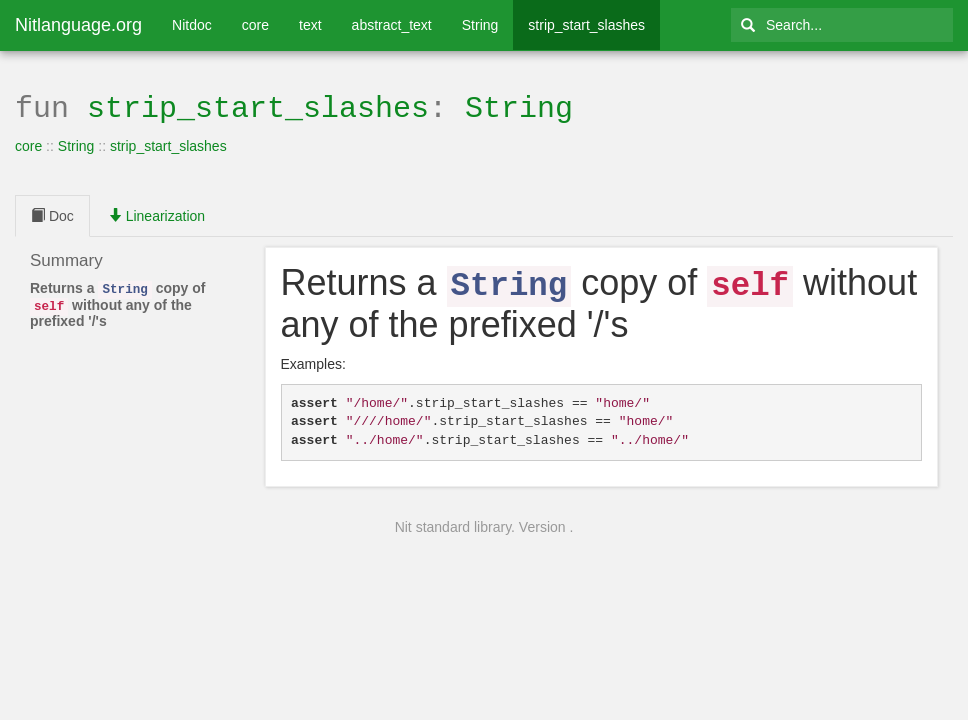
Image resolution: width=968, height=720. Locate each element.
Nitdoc (192, 25)
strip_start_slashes (586, 25)
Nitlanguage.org (78, 25)
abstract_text (392, 25)
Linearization (156, 214)
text (310, 25)
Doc (52, 214)
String (480, 25)
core (255, 25)
